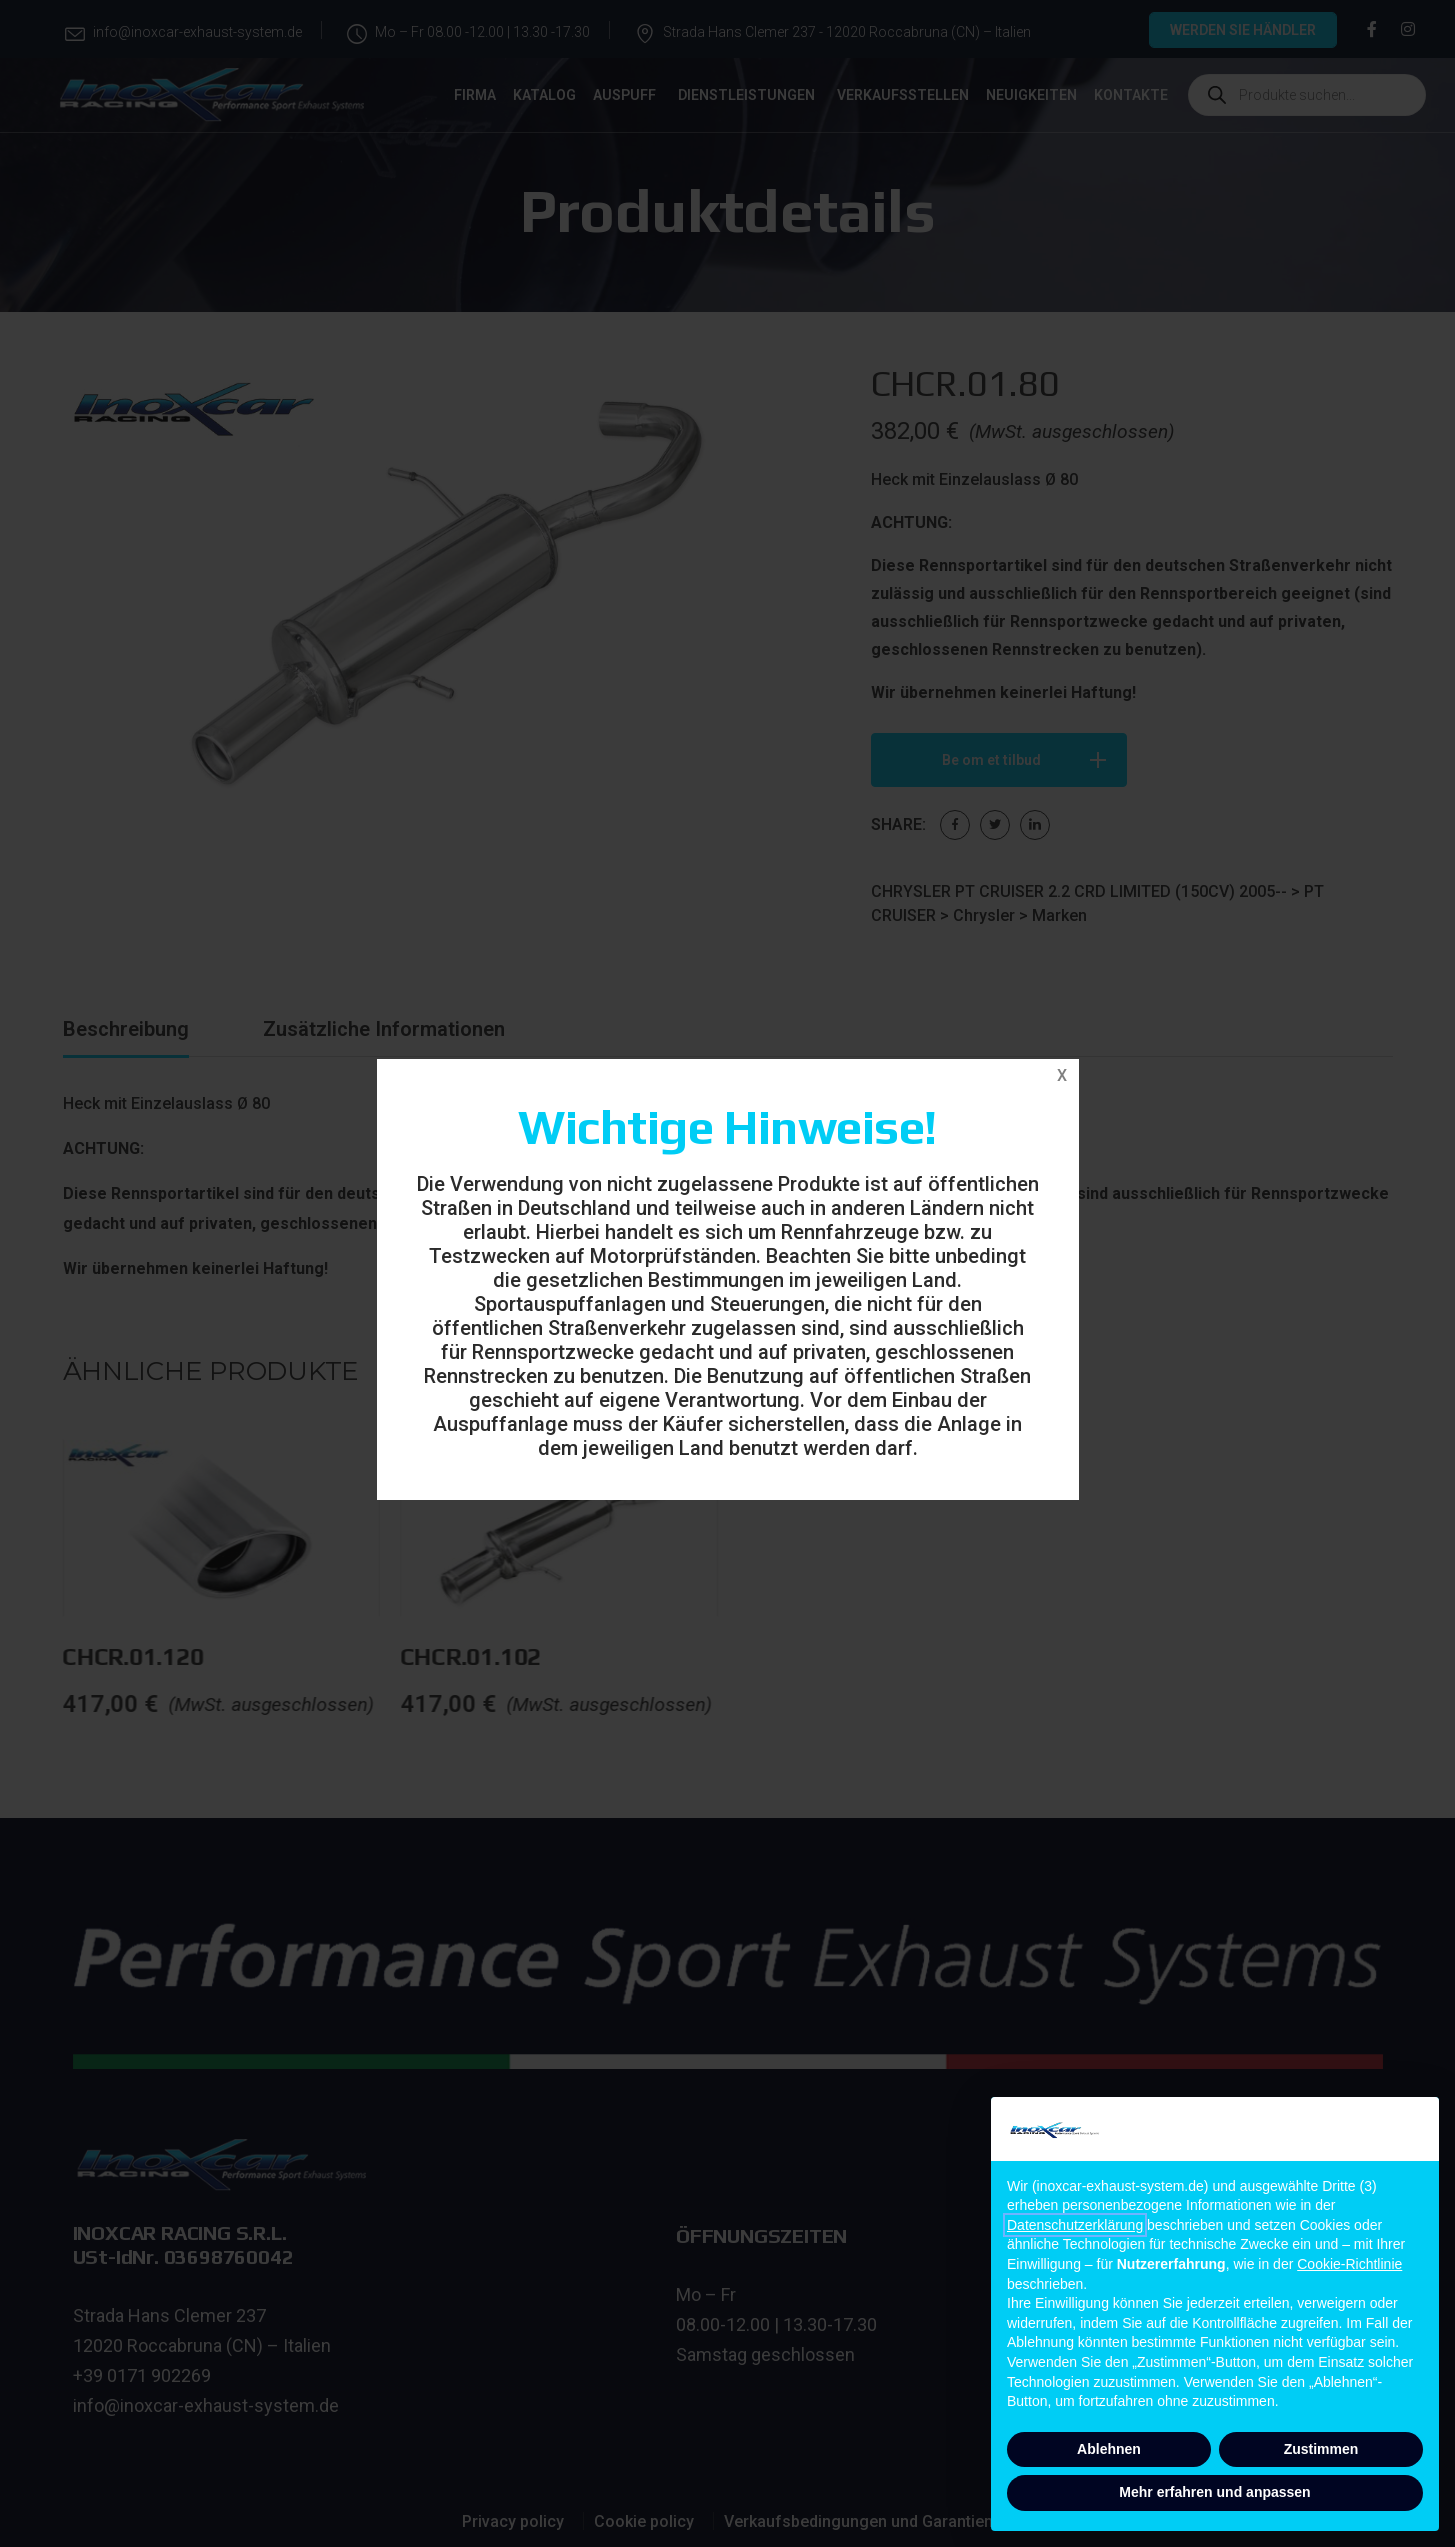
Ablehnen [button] (1109, 2449)
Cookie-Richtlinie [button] (1349, 2264)
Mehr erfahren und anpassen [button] (1214, 2492)
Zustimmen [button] (1321, 2449)
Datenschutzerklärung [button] (1075, 2225)
